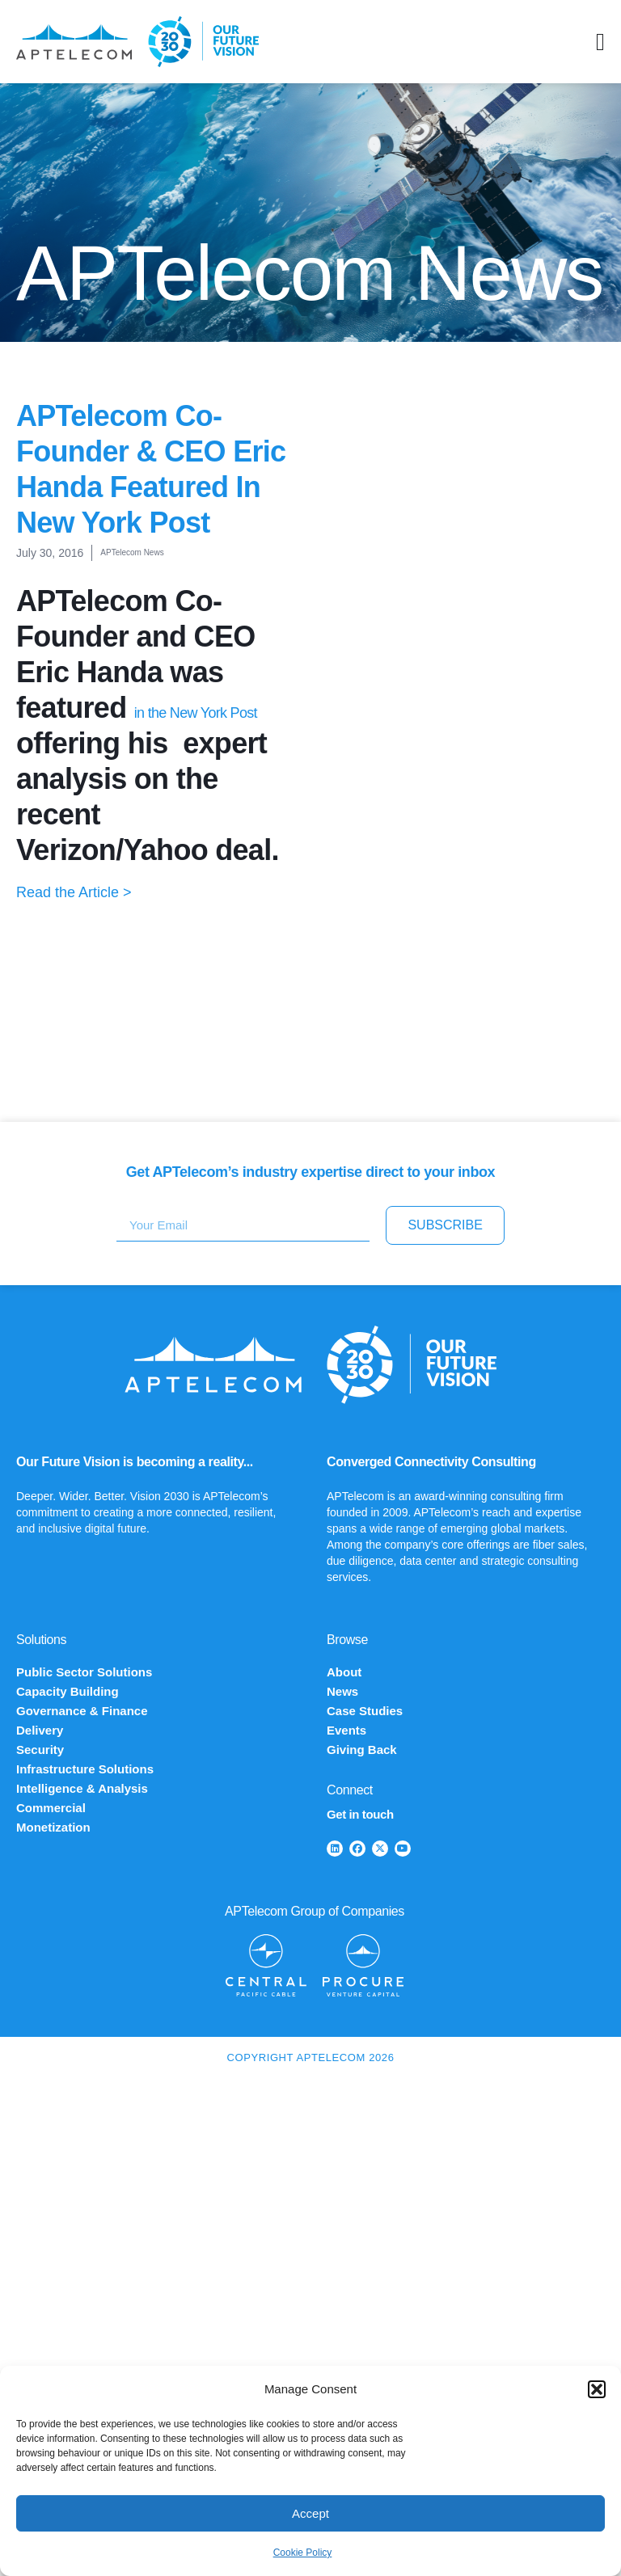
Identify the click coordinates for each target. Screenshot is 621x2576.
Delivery (39, 1730)
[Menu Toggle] (600, 42)
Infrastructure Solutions (85, 1769)
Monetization (53, 1827)
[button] (597, 2389)
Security (40, 1749)
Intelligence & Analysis (82, 1788)
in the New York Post (195, 713)
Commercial (51, 1808)
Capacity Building (67, 1691)
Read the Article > (74, 892)
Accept (310, 2513)
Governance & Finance (82, 1711)
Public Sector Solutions (84, 1672)
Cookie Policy (302, 2552)
